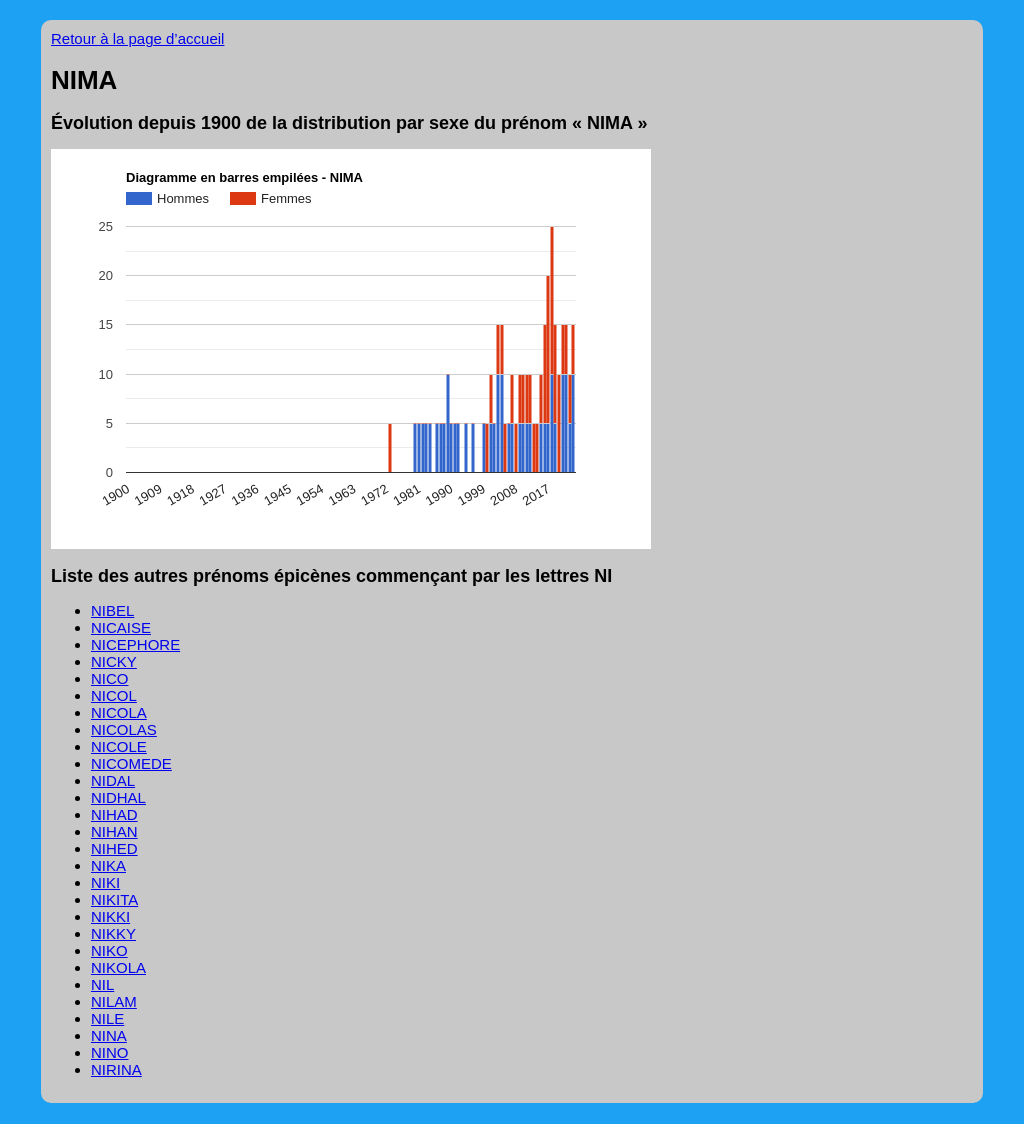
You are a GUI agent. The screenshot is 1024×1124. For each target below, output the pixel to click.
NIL (102, 984)
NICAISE (121, 627)
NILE (107, 1018)
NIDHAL (118, 797)
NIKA (108, 865)
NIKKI (110, 916)
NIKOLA (118, 967)
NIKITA (114, 899)
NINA (109, 1035)
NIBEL (112, 610)
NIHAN (114, 831)
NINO (110, 1052)
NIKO (109, 950)
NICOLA (119, 712)
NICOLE (119, 746)
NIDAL (113, 780)
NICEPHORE (135, 644)
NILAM (114, 1001)
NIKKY (113, 933)
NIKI (105, 882)
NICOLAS (124, 729)
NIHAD (114, 814)
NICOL (114, 695)
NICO (110, 678)
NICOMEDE (131, 763)
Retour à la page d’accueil (137, 38)
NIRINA (116, 1069)
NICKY (114, 661)
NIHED (114, 848)
